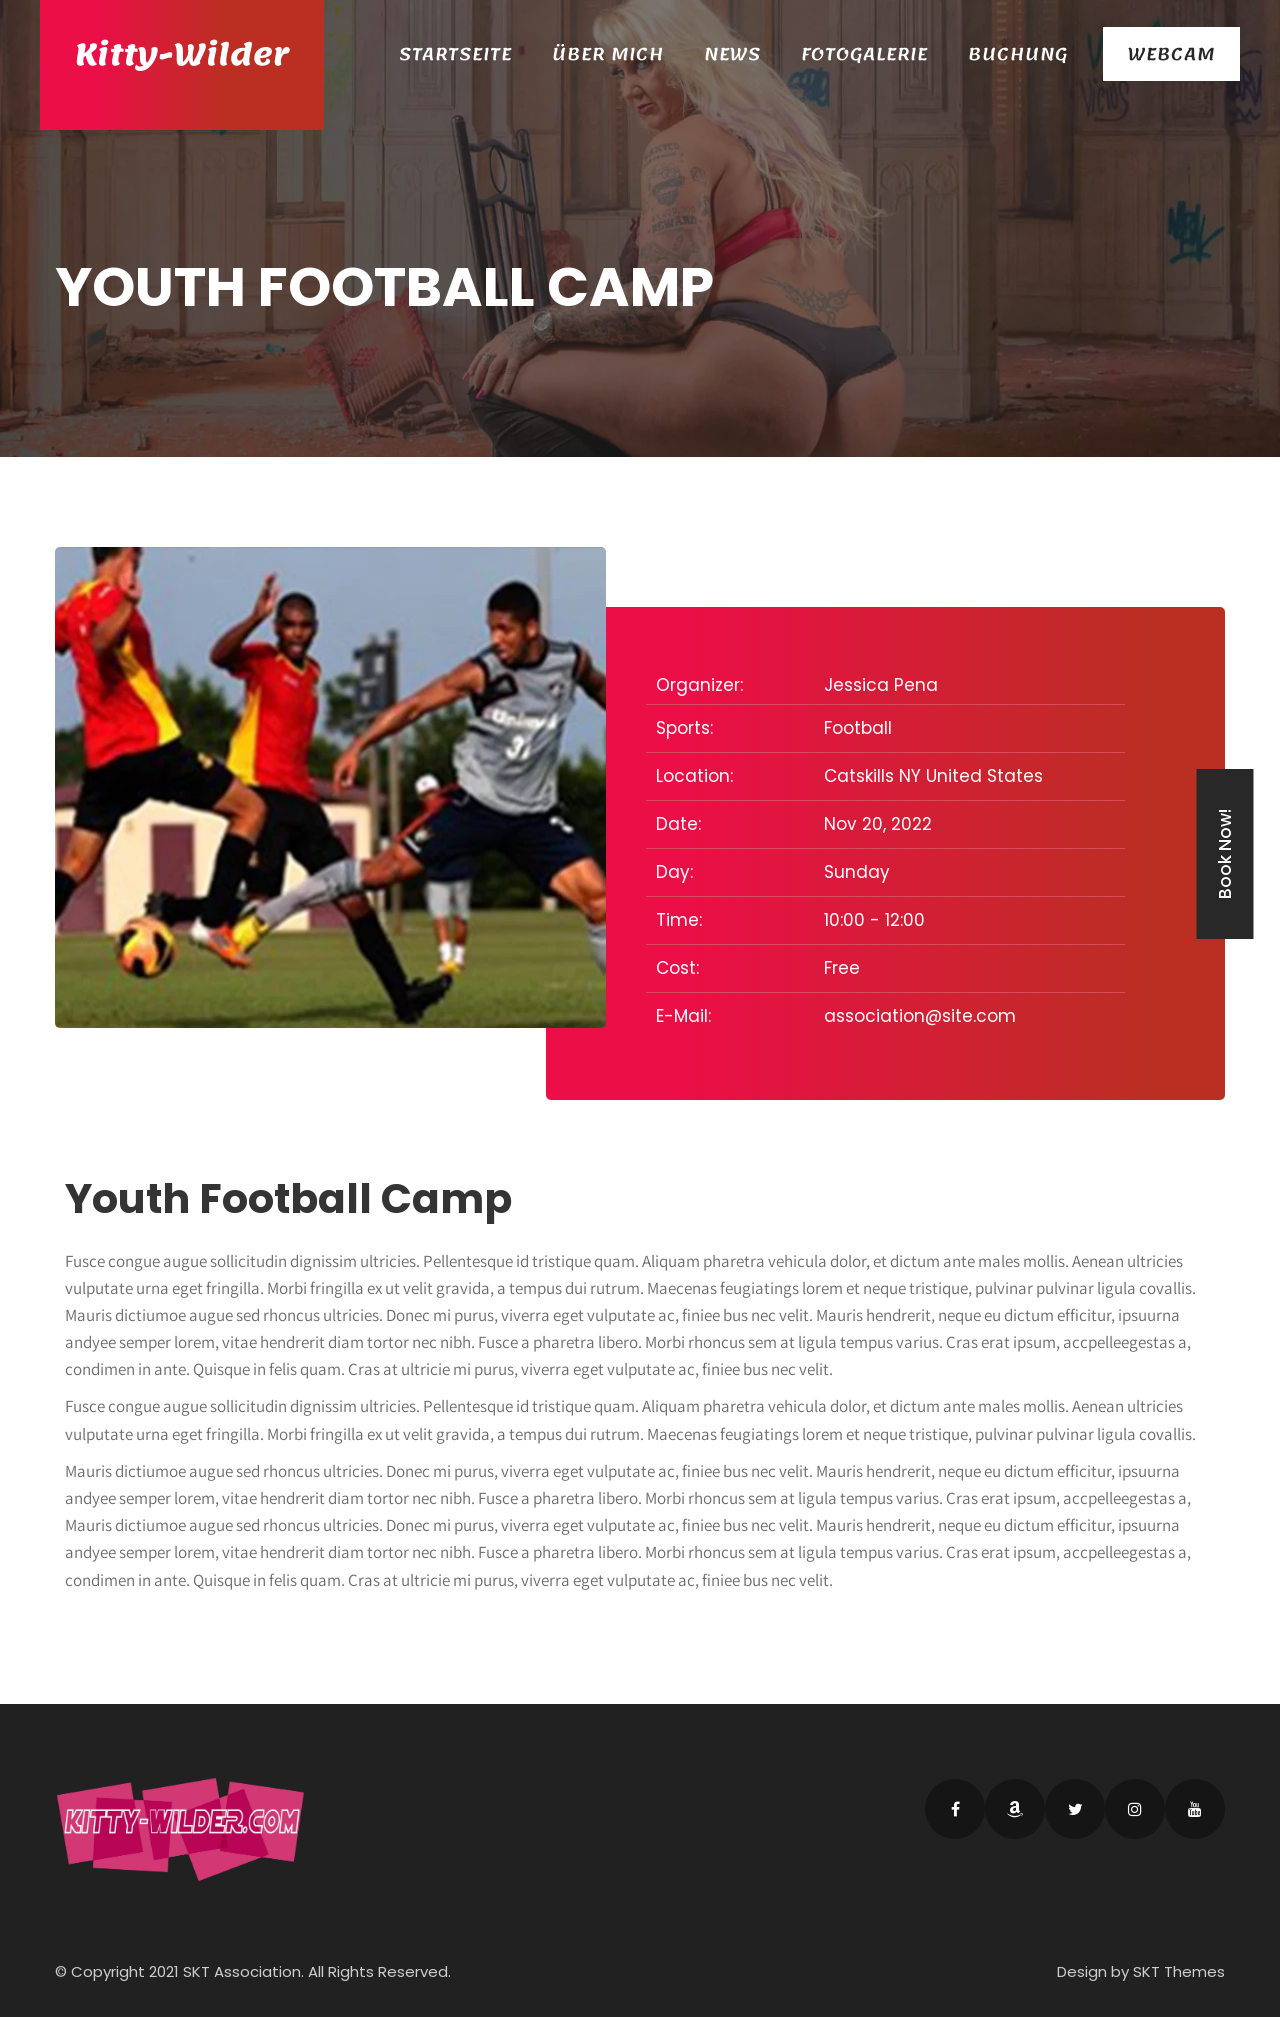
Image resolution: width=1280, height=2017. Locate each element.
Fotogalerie (864, 54)
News (732, 54)
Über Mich (608, 54)
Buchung (1018, 54)
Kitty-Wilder (182, 55)
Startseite (455, 54)
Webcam (1171, 54)
